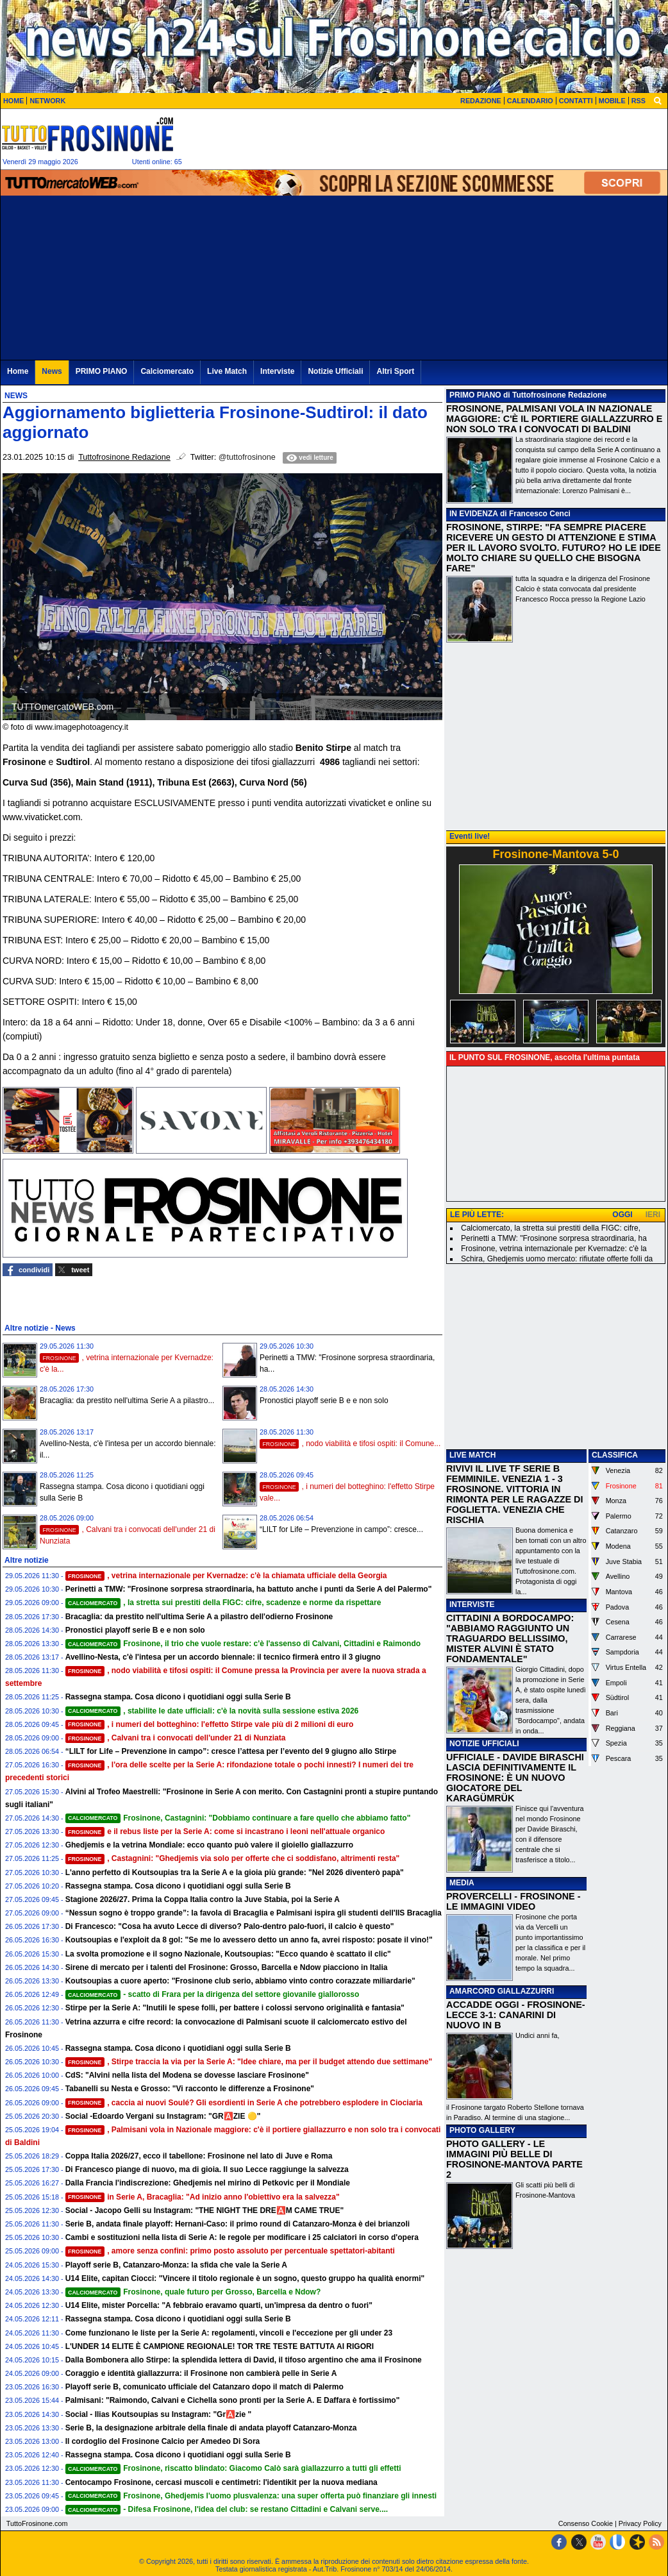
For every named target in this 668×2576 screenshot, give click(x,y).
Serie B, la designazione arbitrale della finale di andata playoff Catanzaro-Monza (211, 2427)
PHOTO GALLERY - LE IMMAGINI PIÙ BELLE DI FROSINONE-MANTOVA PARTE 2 (514, 2159)
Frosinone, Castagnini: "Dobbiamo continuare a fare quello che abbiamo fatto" (238, 1818)
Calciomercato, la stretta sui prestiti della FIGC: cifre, (550, 1228)
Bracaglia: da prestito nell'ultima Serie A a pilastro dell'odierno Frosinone (199, 1616)
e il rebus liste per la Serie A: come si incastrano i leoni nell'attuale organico (225, 1831)
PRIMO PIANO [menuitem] (102, 371)
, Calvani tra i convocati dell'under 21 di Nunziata (175, 1737)
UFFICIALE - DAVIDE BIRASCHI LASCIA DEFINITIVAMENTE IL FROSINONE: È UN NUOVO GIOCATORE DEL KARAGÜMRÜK (515, 1777)
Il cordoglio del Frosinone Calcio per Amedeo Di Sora (162, 2441)
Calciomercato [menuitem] (167, 371)
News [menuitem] (52, 371)
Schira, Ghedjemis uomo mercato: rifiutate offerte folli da (557, 1258)
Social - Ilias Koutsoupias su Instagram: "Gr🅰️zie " (158, 2414)
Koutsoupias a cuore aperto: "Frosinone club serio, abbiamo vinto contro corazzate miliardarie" (240, 1980)
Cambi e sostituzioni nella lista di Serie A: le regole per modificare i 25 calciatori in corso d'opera (242, 2237)
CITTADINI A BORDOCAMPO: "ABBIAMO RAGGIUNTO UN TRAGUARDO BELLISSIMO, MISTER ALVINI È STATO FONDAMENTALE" (510, 1638)
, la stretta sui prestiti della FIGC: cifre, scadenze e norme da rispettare (223, 1602)
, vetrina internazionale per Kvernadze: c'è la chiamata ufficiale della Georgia (226, 1575)
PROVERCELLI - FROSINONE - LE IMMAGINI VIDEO (513, 1901)
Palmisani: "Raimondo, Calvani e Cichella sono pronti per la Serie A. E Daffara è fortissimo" (232, 2400)
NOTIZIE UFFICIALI (484, 1743)
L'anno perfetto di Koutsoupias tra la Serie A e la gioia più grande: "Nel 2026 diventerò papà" (234, 1872)
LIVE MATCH (472, 1455)
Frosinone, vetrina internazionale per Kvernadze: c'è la (554, 1248)
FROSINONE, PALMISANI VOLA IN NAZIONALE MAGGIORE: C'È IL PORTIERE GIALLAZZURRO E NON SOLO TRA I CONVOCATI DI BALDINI (554, 418)
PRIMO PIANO (475, 395)
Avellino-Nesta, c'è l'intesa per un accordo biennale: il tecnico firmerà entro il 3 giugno (223, 1657)
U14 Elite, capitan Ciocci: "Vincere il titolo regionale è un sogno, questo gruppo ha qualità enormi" (245, 2278)
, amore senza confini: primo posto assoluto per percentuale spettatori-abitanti (230, 2250)
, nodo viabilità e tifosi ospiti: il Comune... (350, 1443)
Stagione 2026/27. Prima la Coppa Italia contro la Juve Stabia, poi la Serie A (202, 1899)
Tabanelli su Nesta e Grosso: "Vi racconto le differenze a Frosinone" (189, 2088)
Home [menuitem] (17, 371)
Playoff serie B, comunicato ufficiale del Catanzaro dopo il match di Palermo (204, 2386)
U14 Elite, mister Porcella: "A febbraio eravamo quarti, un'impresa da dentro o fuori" (218, 2305)
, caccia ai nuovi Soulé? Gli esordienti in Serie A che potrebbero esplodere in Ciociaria (243, 2102)
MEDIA (461, 1882)
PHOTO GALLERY (482, 2130)
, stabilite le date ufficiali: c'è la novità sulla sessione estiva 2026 (212, 1710)
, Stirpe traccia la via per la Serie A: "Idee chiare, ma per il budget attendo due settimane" (249, 2061)
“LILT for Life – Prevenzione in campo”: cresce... (341, 1529)
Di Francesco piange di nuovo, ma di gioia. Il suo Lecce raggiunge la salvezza (207, 2169)
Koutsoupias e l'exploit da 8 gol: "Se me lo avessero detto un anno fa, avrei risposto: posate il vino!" (249, 1939)
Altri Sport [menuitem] (395, 371)
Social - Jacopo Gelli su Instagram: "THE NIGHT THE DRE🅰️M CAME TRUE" (204, 2210)
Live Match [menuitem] (227, 371)
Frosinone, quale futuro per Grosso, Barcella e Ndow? (193, 2291)
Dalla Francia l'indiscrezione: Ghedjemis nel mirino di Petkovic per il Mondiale (207, 2182)
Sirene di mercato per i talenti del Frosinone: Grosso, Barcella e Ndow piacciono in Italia (226, 1967)
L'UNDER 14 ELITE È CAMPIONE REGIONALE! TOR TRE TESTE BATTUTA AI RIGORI (219, 2346)
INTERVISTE (471, 1604)
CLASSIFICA (615, 1455)
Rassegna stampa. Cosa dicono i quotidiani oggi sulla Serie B (178, 1696)
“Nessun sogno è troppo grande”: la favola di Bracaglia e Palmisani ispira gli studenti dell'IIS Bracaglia (253, 1912)
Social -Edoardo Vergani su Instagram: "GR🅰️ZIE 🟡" (163, 2116)
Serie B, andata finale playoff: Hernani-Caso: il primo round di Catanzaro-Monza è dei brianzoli (237, 2223)
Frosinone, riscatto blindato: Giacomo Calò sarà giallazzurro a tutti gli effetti (233, 2468)
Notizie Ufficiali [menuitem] (335, 371)
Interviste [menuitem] (277, 371)
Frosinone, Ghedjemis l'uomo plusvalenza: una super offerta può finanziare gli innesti (251, 2495)
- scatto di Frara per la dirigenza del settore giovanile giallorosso (212, 1994)
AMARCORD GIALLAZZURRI (501, 1991)
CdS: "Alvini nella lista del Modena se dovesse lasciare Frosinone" (187, 2075)
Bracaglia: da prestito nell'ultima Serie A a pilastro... (127, 1400)
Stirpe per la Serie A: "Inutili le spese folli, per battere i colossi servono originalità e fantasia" (235, 2007)
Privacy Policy (640, 2523)
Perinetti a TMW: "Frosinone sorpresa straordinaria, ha (554, 1238)
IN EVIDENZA (473, 513)
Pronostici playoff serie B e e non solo (324, 1400)
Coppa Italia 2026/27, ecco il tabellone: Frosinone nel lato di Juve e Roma (199, 2155)
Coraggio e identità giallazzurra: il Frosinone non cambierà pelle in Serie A (201, 2373)
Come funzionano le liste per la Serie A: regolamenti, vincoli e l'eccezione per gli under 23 (229, 2332)
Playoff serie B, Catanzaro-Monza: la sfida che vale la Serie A (176, 2264)
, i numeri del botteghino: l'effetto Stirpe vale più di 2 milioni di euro (209, 1724)
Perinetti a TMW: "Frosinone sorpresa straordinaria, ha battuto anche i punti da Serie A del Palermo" (248, 1589)
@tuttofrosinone (247, 457)
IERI (653, 1214)
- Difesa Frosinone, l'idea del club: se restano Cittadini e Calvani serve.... (226, 2509)
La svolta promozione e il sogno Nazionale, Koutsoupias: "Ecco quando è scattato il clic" (228, 1953)
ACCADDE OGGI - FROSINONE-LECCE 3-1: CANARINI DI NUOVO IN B (515, 2014)
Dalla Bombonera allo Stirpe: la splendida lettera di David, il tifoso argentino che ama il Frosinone (243, 2359)
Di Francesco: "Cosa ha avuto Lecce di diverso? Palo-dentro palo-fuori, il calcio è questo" (229, 1926)
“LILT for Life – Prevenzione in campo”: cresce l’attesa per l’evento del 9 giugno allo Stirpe (231, 1751)
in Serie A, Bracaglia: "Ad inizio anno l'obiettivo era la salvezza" (202, 2197)
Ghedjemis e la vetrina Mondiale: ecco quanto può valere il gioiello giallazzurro (209, 1844)
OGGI (622, 1214)
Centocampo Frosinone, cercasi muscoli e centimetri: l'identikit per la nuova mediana (221, 2482)
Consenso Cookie (585, 2523)
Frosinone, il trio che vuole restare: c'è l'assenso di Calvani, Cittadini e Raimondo (243, 1643)
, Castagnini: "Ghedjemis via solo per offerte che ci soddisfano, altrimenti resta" (232, 1858)
